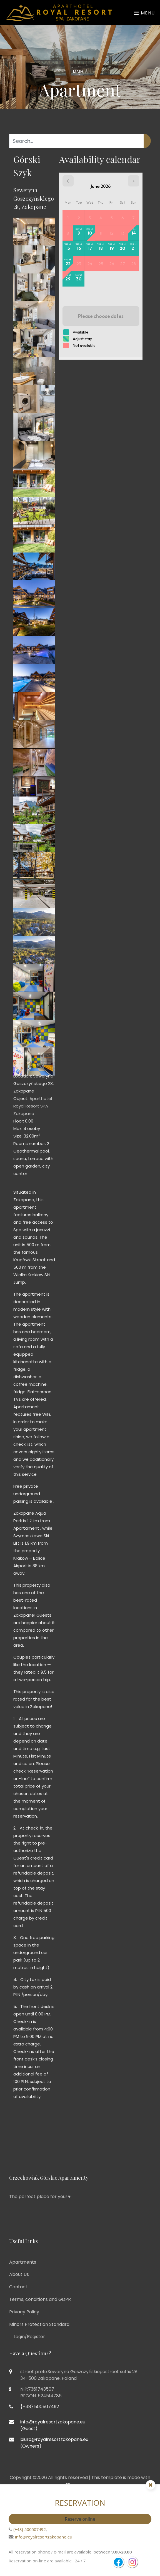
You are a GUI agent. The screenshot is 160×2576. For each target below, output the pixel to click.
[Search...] (76, 141)
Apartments (22, 2262)
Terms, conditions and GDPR (40, 2299)
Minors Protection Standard (39, 2324)
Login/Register (29, 2336)
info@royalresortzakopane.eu (43, 2537)
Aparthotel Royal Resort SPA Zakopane (32, 1106)
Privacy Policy (24, 2312)
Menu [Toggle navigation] (144, 13)
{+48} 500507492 (29, 2529)
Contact (18, 2287)
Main (78, 71)
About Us (19, 2274)
